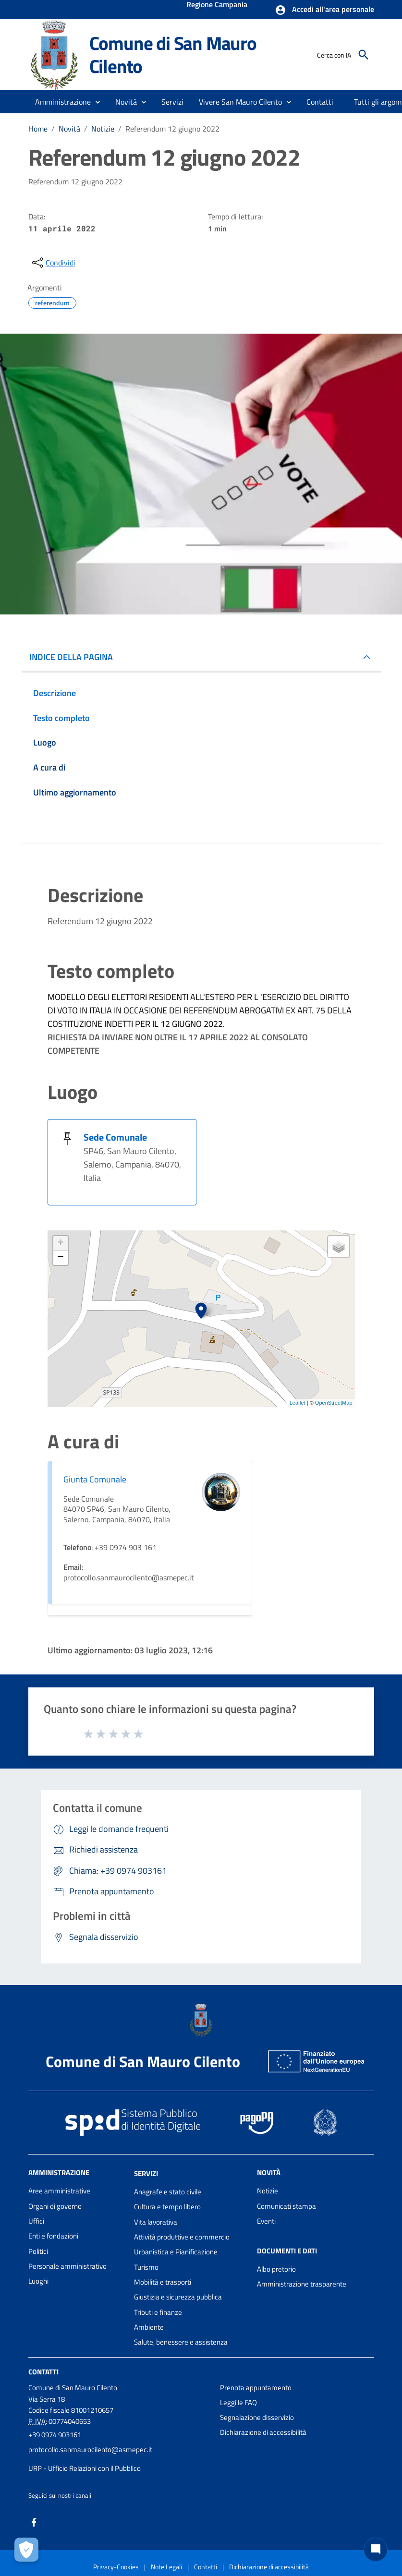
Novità (69, 128)
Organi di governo (55, 2206)
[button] (324, 10)
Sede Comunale (115, 1137)
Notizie (102, 128)
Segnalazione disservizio (257, 2417)
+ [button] (60, 1243)
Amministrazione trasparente (301, 2283)
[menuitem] (320, 101)
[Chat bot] (376, 2550)
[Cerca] (363, 54)
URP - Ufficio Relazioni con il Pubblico (84, 2468)
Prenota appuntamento (256, 2387)
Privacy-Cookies (116, 2567)
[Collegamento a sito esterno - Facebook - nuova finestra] (34, 2521)
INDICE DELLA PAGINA (71, 656)
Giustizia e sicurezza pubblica (178, 2296)
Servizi (146, 2173)
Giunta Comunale (94, 1479)
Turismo (146, 2267)
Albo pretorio (276, 2269)
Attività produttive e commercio (182, 2236)
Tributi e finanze (158, 2312)
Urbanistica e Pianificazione (176, 2251)
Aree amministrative (59, 2190)
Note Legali (166, 2567)
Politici (38, 2251)
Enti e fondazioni (53, 2235)
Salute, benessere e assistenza (181, 2341)
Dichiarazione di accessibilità (263, 2432)
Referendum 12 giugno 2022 (172, 128)
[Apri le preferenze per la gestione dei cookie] (26, 2550)
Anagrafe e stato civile (167, 2191)
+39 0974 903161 (54, 2434)
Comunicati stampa (286, 2206)
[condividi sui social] (52, 262)
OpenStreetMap (334, 1403)
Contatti (43, 2371)
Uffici (36, 2221)
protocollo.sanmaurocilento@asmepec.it (90, 2449)
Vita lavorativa (155, 2221)
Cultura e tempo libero (167, 2206)
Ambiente (149, 2327)
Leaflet (297, 1403)
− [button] (60, 1258)
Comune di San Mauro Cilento (172, 54)
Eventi (266, 2221)
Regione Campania (216, 5)
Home (38, 128)
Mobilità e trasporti (162, 2281)
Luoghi (38, 2281)
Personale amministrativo (67, 2266)
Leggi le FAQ (238, 2402)
